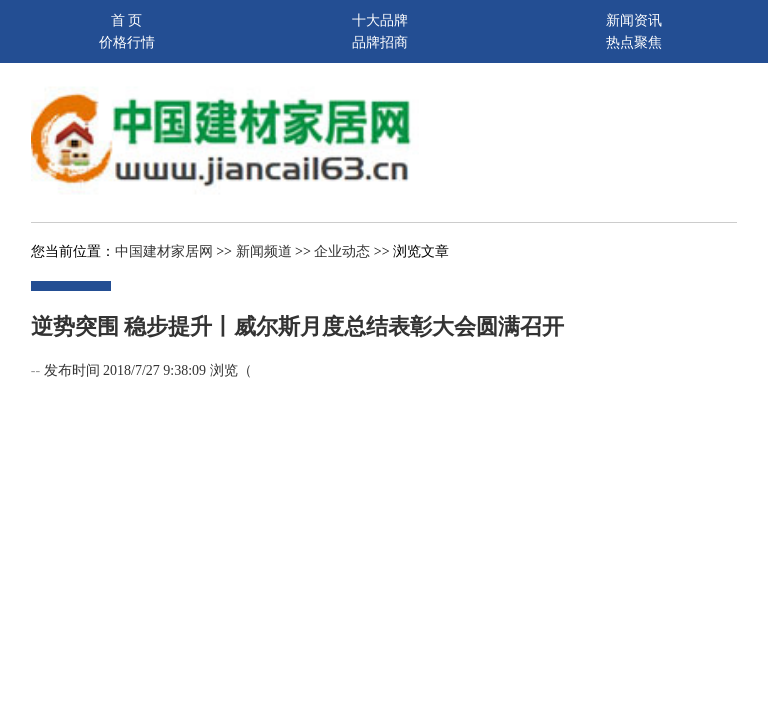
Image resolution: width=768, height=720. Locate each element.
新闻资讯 (634, 20)
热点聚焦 (634, 42)
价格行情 (127, 42)
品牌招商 (380, 42)
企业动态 (342, 251)
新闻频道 (264, 251)
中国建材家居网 (164, 251)
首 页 (127, 20)
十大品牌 (380, 20)
